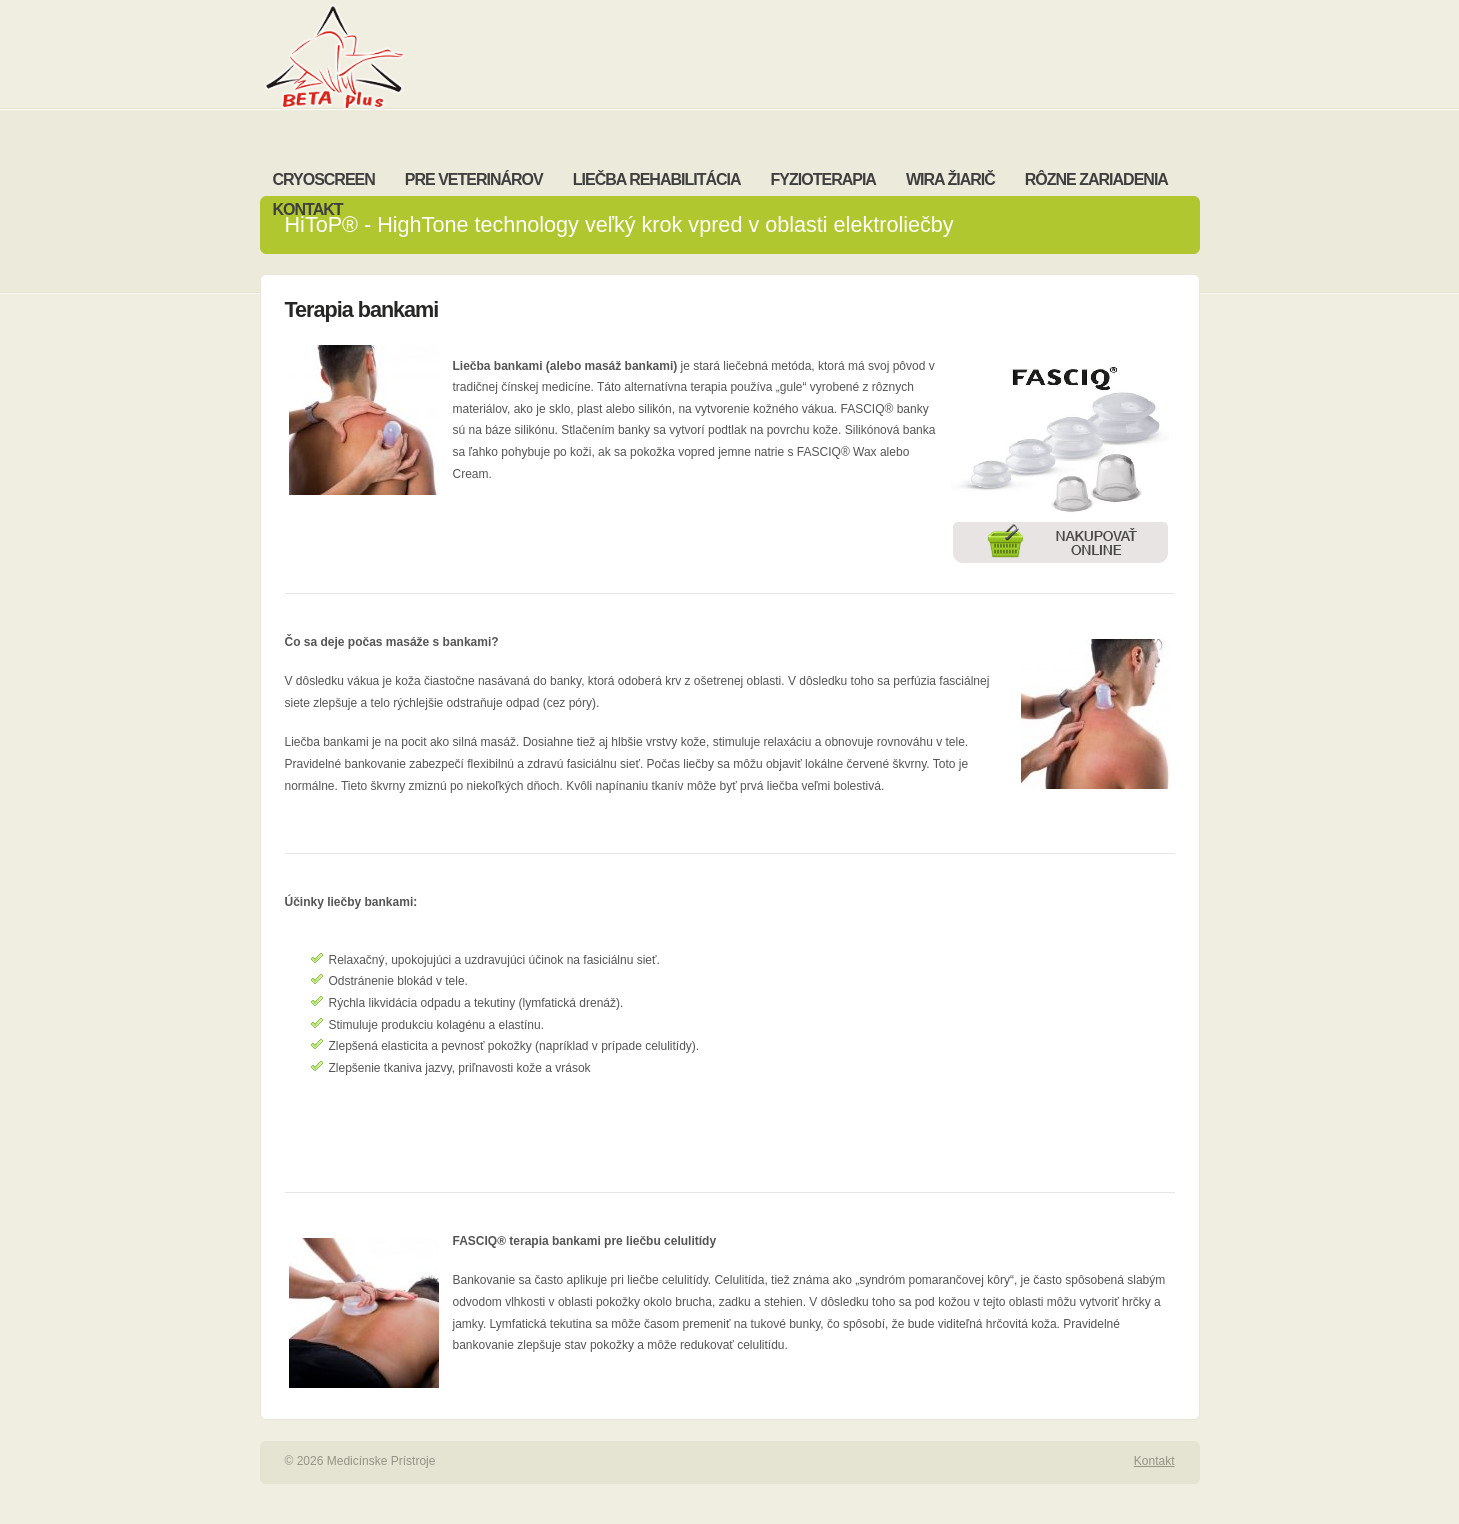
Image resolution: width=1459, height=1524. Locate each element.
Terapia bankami (362, 309)
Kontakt (1154, 1461)
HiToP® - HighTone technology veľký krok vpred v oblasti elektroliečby (619, 224)
